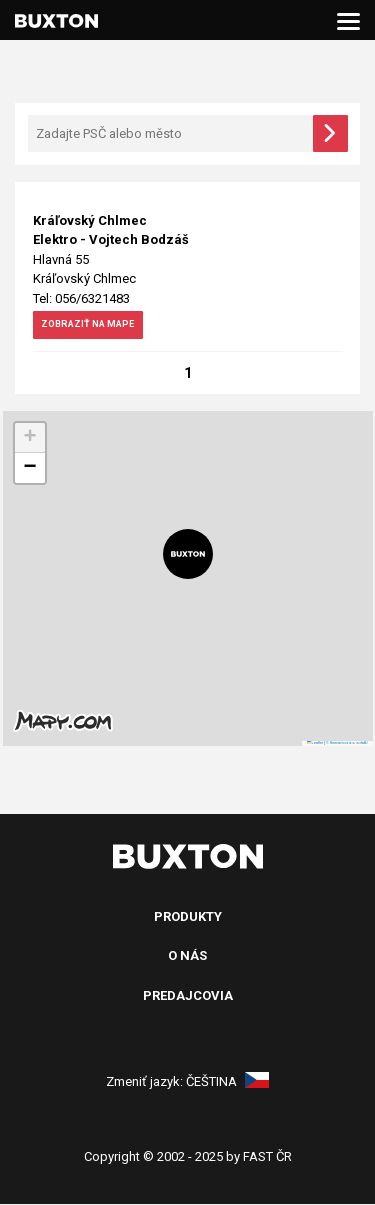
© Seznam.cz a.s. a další (347, 744)
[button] (188, 555)
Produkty (188, 917)
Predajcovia (188, 996)
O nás (187, 956)
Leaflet (315, 744)
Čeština (227, 1082)
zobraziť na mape (101, 327)
